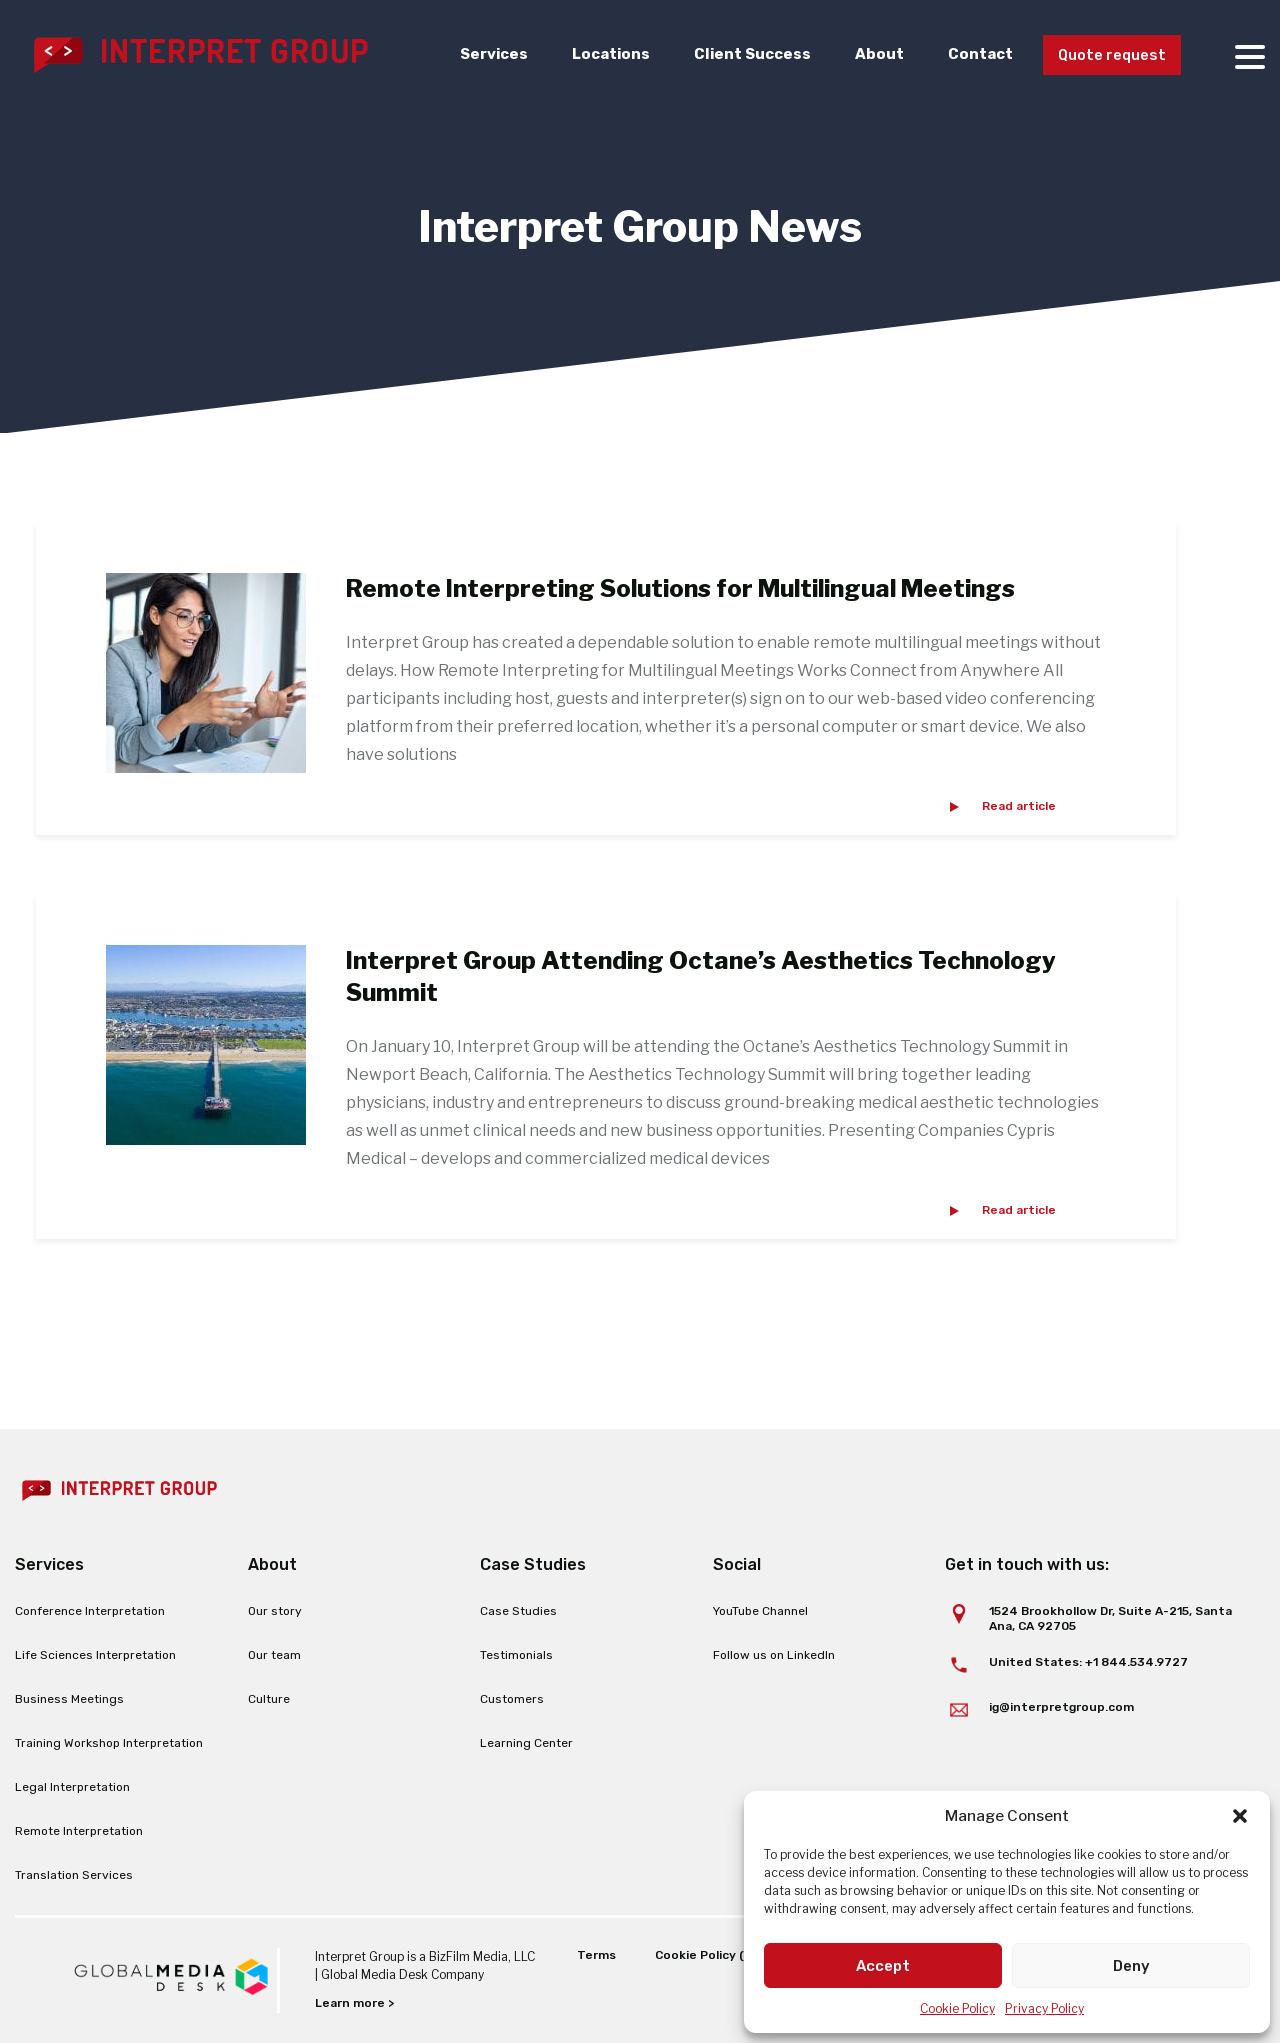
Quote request (1107, 55)
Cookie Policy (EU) (709, 1955)
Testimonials (516, 1655)
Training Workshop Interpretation (109, 1743)
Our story (275, 1611)
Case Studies (518, 1611)
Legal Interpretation (72, 1787)
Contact (971, 54)
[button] (1240, 1816)
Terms (595, 1955)
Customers (512, 1699)
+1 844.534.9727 (1136, 1662)
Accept (883, 1966)
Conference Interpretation (90, 1611)
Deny (1131, 1966)
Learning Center (526, 1743)
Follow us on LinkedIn (774, 1655)
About (869, 54)
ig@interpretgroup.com (1061, 1707)
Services (481, 54)
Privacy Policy (1044, 2008)
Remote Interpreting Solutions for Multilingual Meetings (680, 588)
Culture (269, 1699)
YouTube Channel (760, 1611)
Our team (274, 1655)
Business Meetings (69, 1699)
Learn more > (354, 2003)
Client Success (742, 54)
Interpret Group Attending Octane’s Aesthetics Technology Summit (701, 976)
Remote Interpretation (79, 1831)
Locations (599, 54)
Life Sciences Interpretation (95, 1655)
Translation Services (74, 1875)
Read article (1019, 806)
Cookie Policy (957, 2008)
